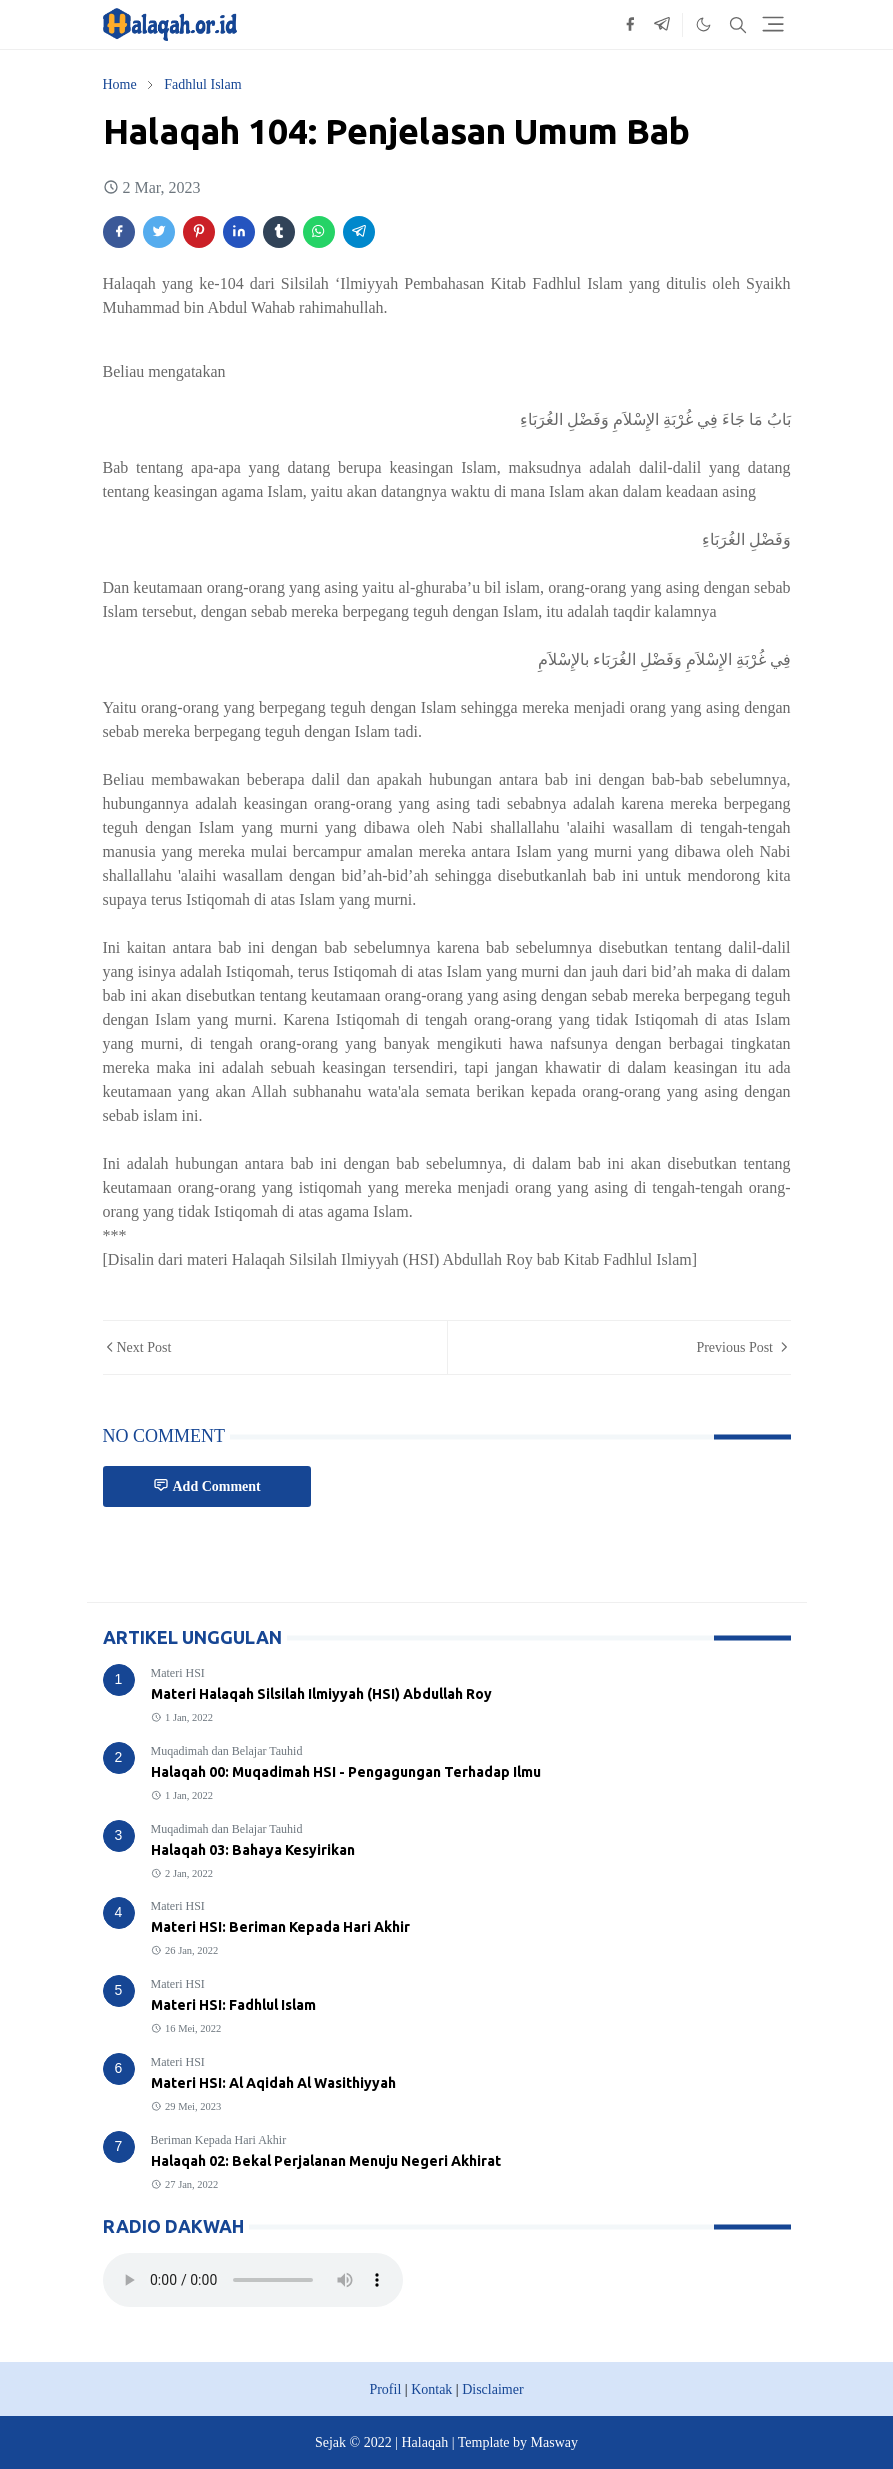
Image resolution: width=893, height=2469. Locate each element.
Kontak (431, 2389)
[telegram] (662, 25)
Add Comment (207, 1485)
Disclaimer (492, 2389)
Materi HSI (178, 1673)
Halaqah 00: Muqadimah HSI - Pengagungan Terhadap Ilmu (346, 1772)
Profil (385, 2389)
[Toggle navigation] (773, 24)
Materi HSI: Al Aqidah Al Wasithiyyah (273, 2083)
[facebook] (630, 25)
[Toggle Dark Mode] (703, 24)
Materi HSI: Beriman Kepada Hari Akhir (280, 1927)
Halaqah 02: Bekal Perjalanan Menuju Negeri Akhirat (326, 2161)
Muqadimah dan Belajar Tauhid (227, 1751)
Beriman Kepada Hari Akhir (219, 2140)
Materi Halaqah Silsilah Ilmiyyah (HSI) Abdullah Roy (321, 1694)
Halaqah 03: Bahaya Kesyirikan (253, 1850)
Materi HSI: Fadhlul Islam (233, 2005)
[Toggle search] (738, 25)
